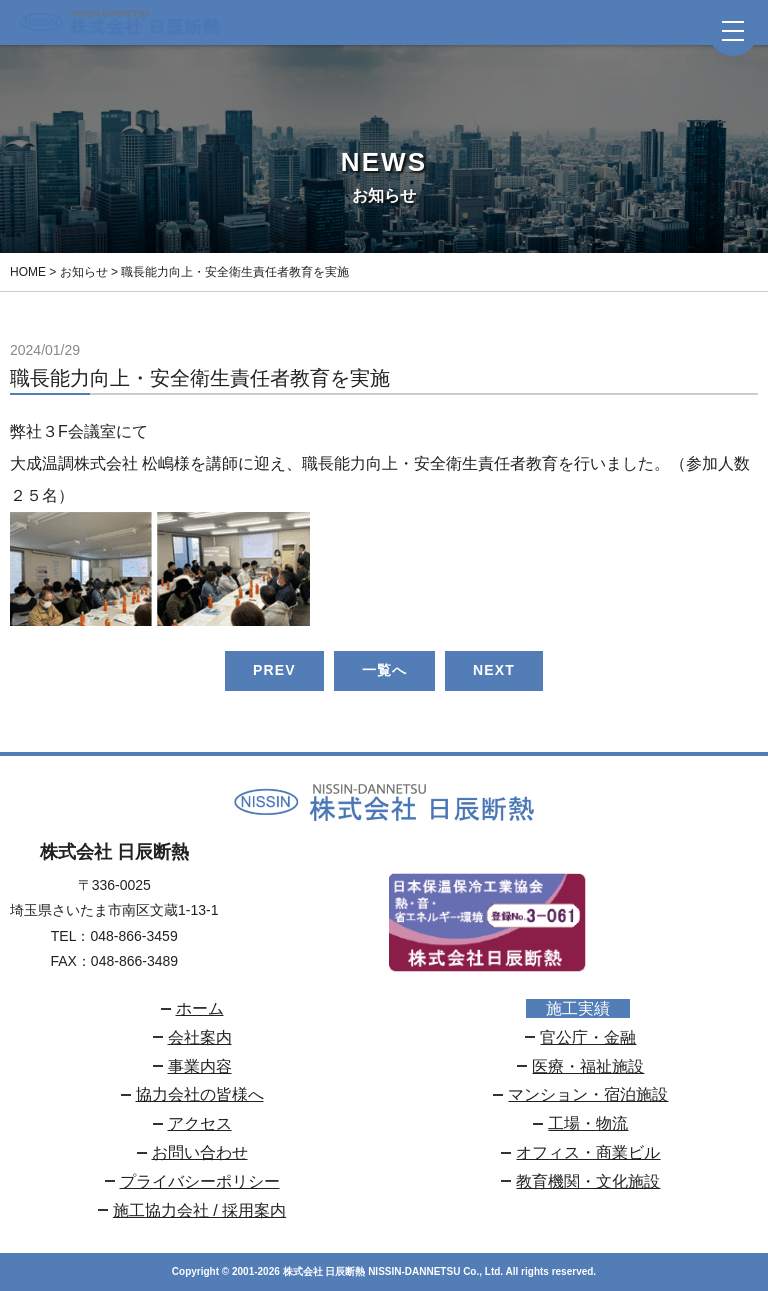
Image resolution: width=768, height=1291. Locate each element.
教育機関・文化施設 (588, 1181)
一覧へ (384, 670)
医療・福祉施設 (588, 1066)
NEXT (494, 670)
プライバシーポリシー (200, 1181)
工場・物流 (588, 1123)
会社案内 (200, 1037)
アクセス (200, 1123)
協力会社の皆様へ (200, 1094)
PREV (274, 670)
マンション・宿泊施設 (588, 1094)
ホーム (200, 1008)
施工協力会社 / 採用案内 (199, 1210)
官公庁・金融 (588, 1037)
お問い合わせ (200, 1152)
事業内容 (200, 1066)
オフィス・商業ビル (588, 1152)
